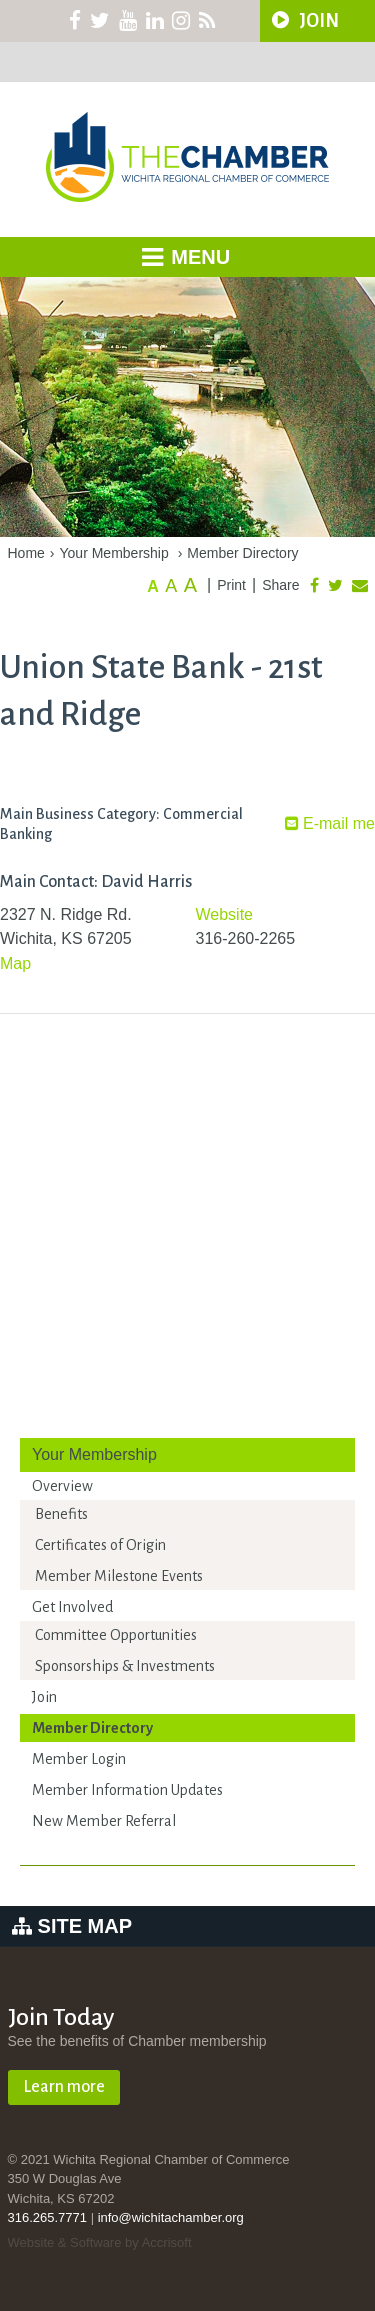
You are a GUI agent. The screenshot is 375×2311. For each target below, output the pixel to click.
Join (44, 1697)
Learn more (64, 2087)
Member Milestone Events (119, 1576)
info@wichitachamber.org (171, 2217)
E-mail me (330, 823)
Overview (62, 1486)
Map (15, 963)
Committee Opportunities (116, 1635)
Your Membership (114, 553)
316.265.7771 (48, 2217)
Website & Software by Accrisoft (100, 2242)
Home (26, 553)
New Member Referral (104, 1821)
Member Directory (242, 553)
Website (225, 914)
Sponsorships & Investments (125, 1666)
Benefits (61, 1514)
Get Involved (72, 1607)
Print (231, 585)
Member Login (79, 1759)
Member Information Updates (127, 1790)
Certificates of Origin (100, 1545)
